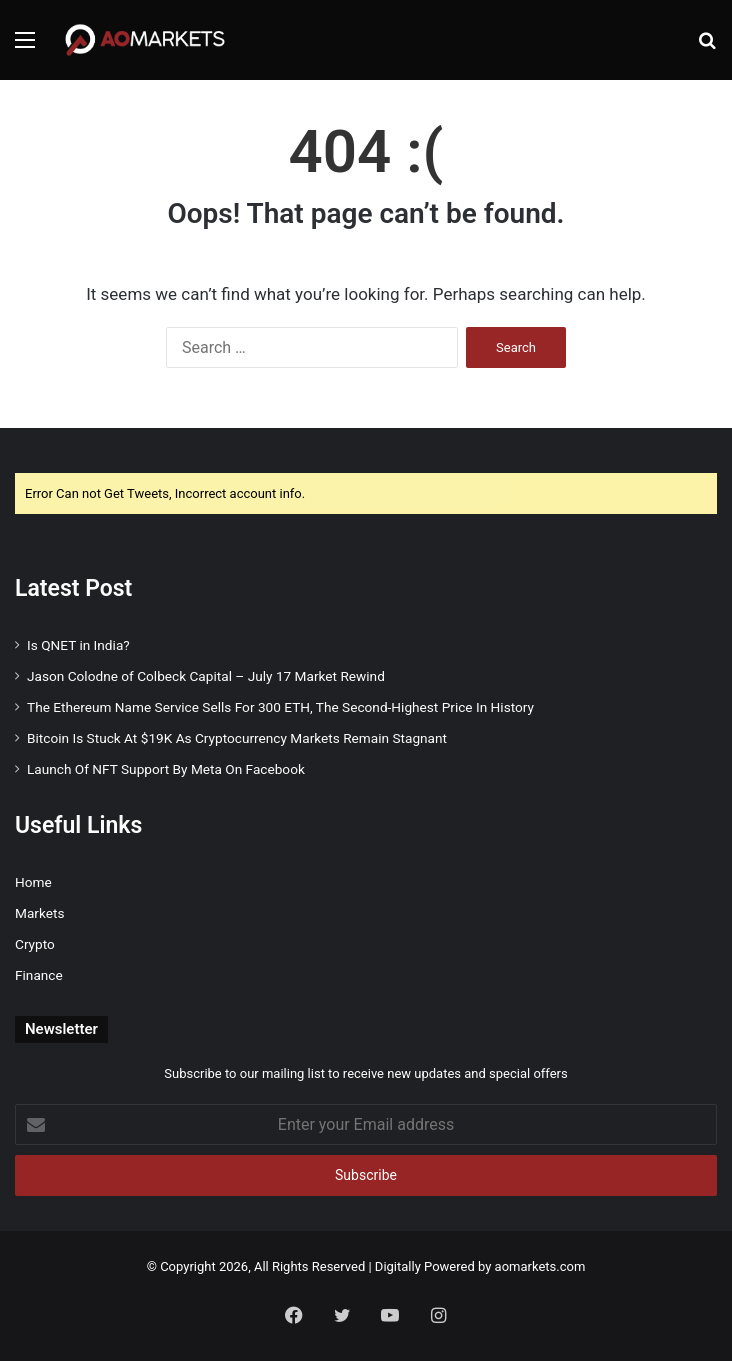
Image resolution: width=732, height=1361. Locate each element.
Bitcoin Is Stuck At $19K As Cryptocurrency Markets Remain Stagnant (237, 738)
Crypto (35, 944)
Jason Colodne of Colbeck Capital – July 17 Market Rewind (206, 676)
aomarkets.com (540, 1266)
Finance (39, 975)
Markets (39, 913)
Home (33, 882)
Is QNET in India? (78, 645)
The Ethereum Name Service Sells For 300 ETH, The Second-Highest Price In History (280, 707)
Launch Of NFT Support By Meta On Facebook (166, 769)
